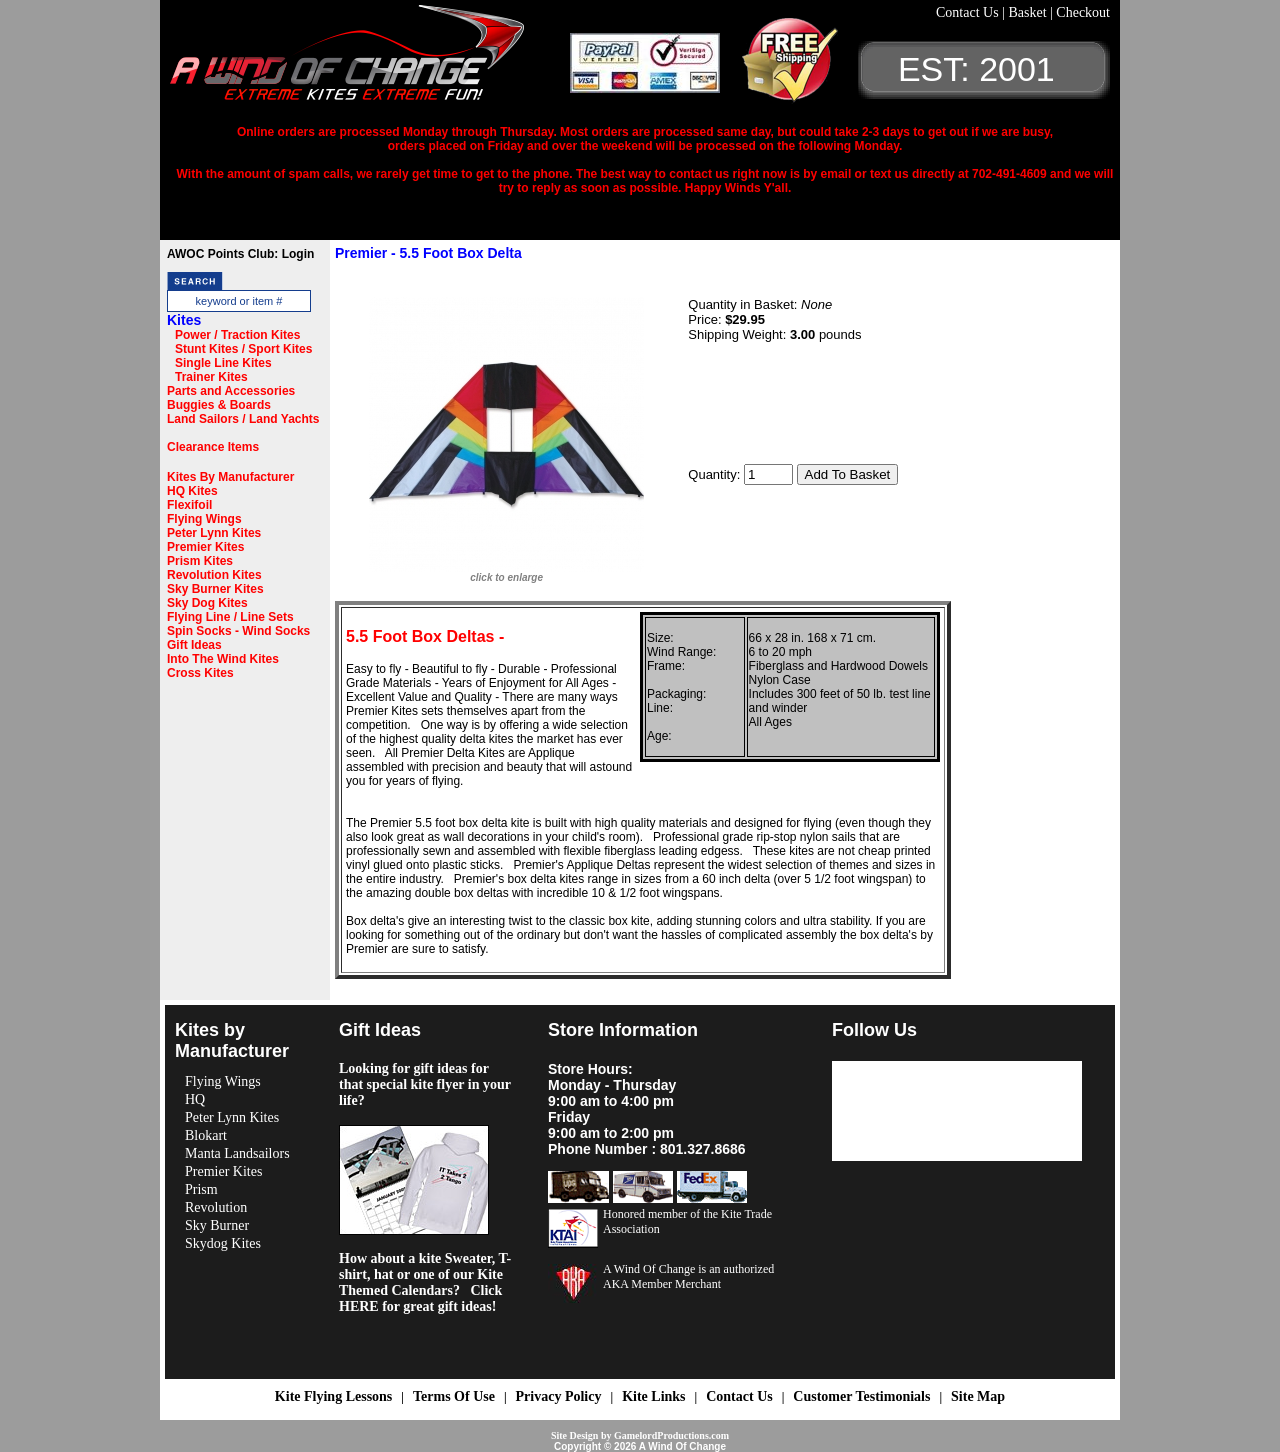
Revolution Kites (214, 575)
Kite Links (653, 1396)
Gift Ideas (194, 645)
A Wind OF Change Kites (370, 60)
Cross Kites (200, 673)
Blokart (206, 1135)
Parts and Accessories (231, 391)
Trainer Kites (211, 377)
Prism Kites (200, 561)
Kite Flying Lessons (333, 1396)
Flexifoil (189, 505)
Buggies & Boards (219, 405)
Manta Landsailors (237, 1153)
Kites (184, 320)
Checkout (1083, 12)
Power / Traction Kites (237, 335)
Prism (201, 1189)
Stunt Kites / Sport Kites (243, 349)
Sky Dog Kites (207, 603)
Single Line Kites (223, 363)
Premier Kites (205, 547)
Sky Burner (217, 1225)
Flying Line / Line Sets (230, 617)
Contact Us (969, 12)
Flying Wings (204, 519)
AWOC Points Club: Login (240, 254)
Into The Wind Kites (223, 659)
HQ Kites (192, 491)
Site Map (978, 1396)
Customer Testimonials (861, 1396)
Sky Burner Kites (215, 589)
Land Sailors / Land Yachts (243, 419)
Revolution (216, 1207)
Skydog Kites (223, 1243)
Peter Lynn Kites (214, 533)
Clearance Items (213, 447)
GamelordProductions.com (671, 1435)
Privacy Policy (559, 1396)
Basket (1029, 12)
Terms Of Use (454, 1396)
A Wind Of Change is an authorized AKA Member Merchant (688, 1276)
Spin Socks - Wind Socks (238, 631)
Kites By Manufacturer (230, 477)
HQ (195, 1099)
